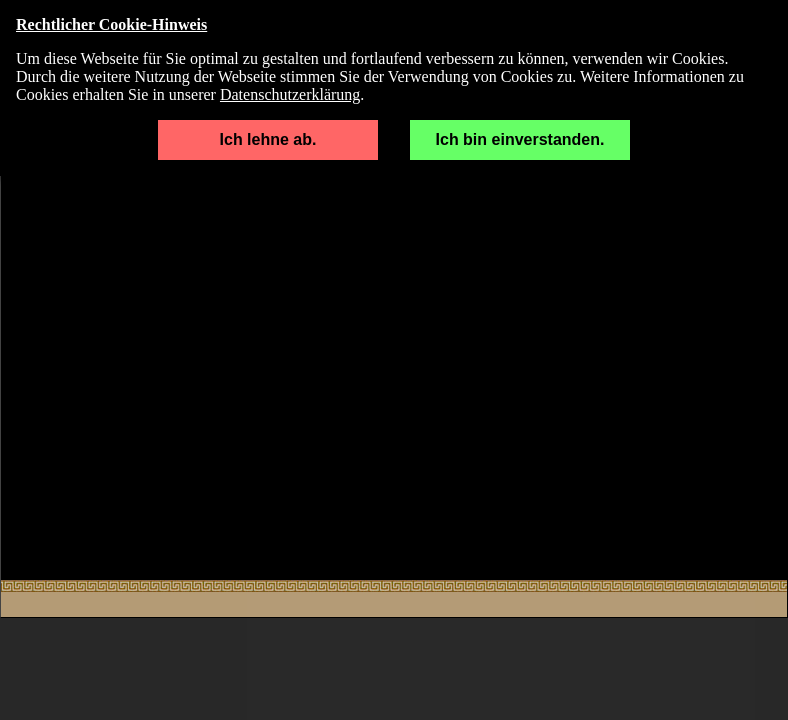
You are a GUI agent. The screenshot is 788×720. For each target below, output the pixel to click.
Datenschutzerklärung (290, 94)
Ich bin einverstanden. (520, 139)
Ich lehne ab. (268, 139)
